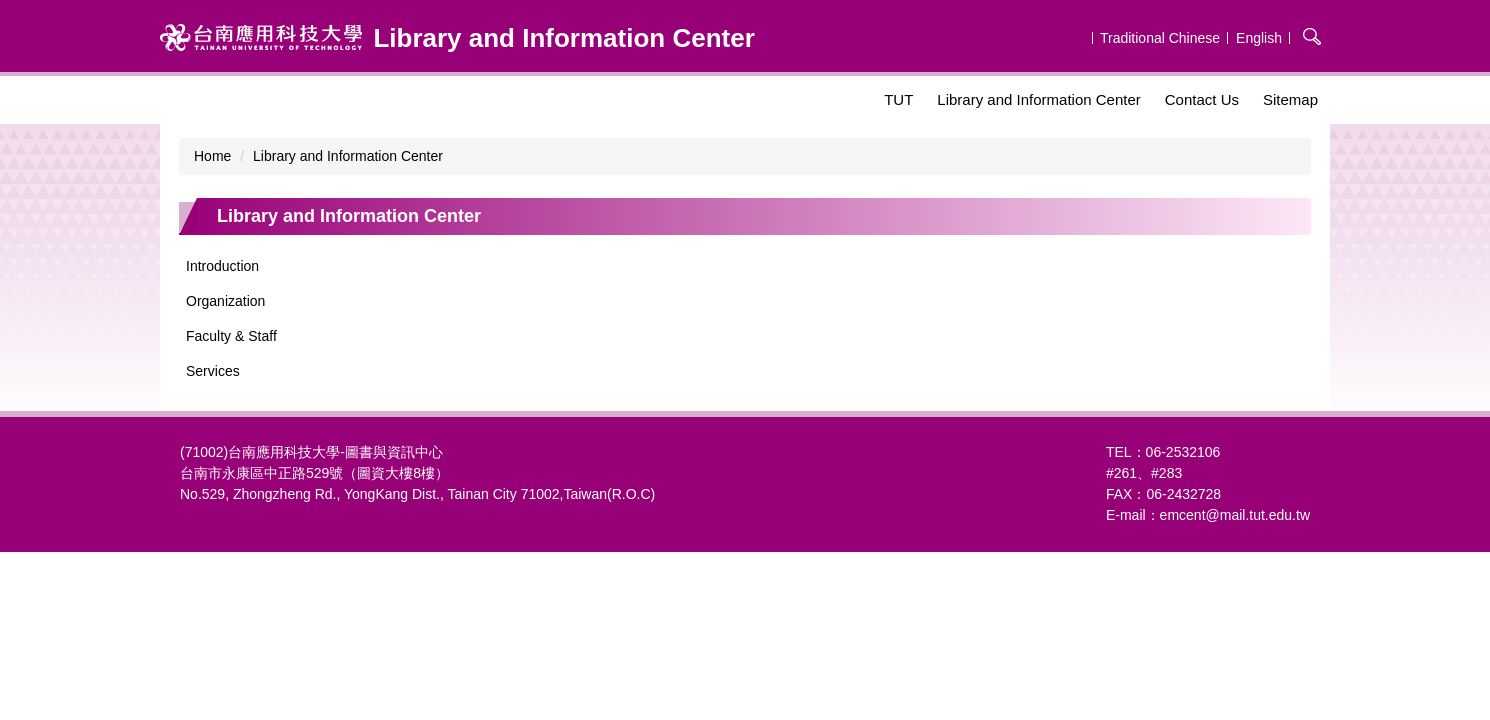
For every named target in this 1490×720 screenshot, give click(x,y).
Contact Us (1202, 99)
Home (212, 156)
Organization (225, 301)
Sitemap (1290, 99)
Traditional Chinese (1160, 38)
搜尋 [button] (1312, 36)
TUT (898, 99)
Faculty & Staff (231, 336)
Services (213, 371)
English (1259, 38)
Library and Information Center (1038, 99)
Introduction (222, 266)
